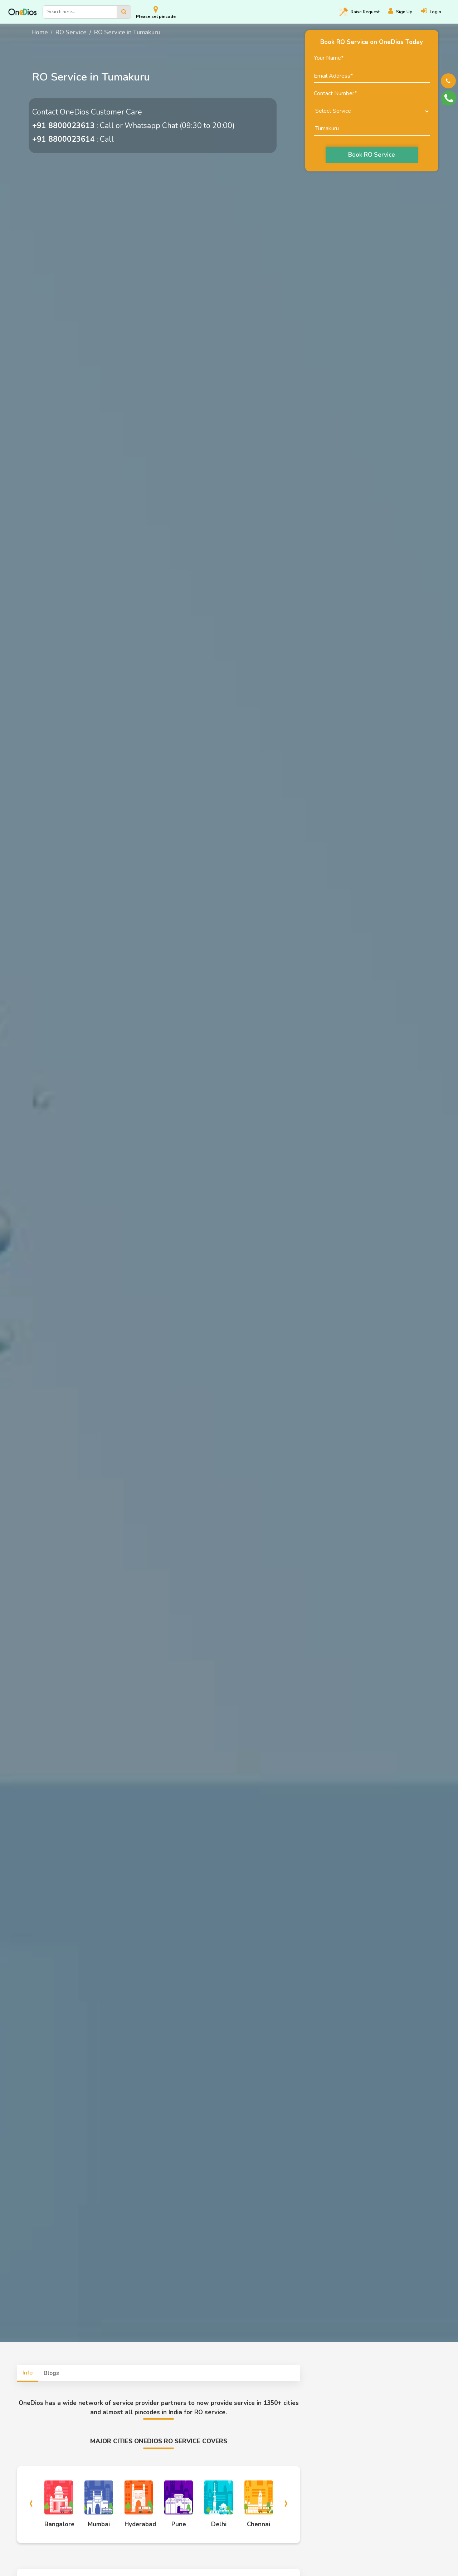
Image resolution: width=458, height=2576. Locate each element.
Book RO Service (371, 155)
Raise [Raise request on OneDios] (359, 12)
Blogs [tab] (51, 2373)
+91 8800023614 (63, 139)
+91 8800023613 (63, 126)
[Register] (404, 12)
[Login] (435, 12)
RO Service (71, 32)
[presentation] (31, 2502)
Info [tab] (28, 2373)
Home (39, 32)
